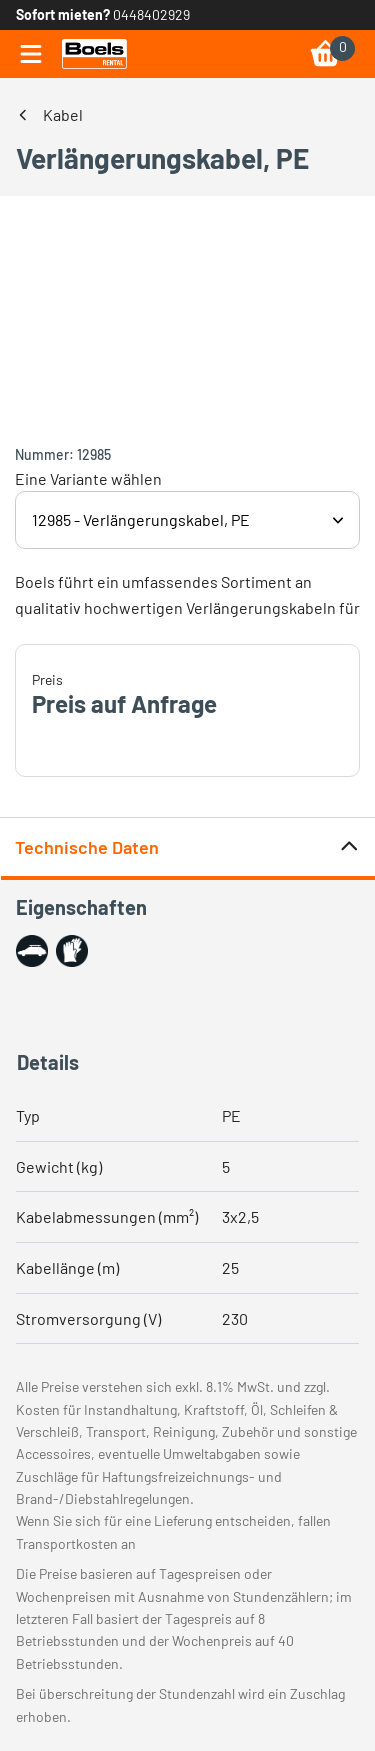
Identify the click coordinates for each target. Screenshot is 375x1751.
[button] (32, 951)
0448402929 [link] (151, 14)
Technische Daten (187, 847)
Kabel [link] (63, 114)
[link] (94, 54)
